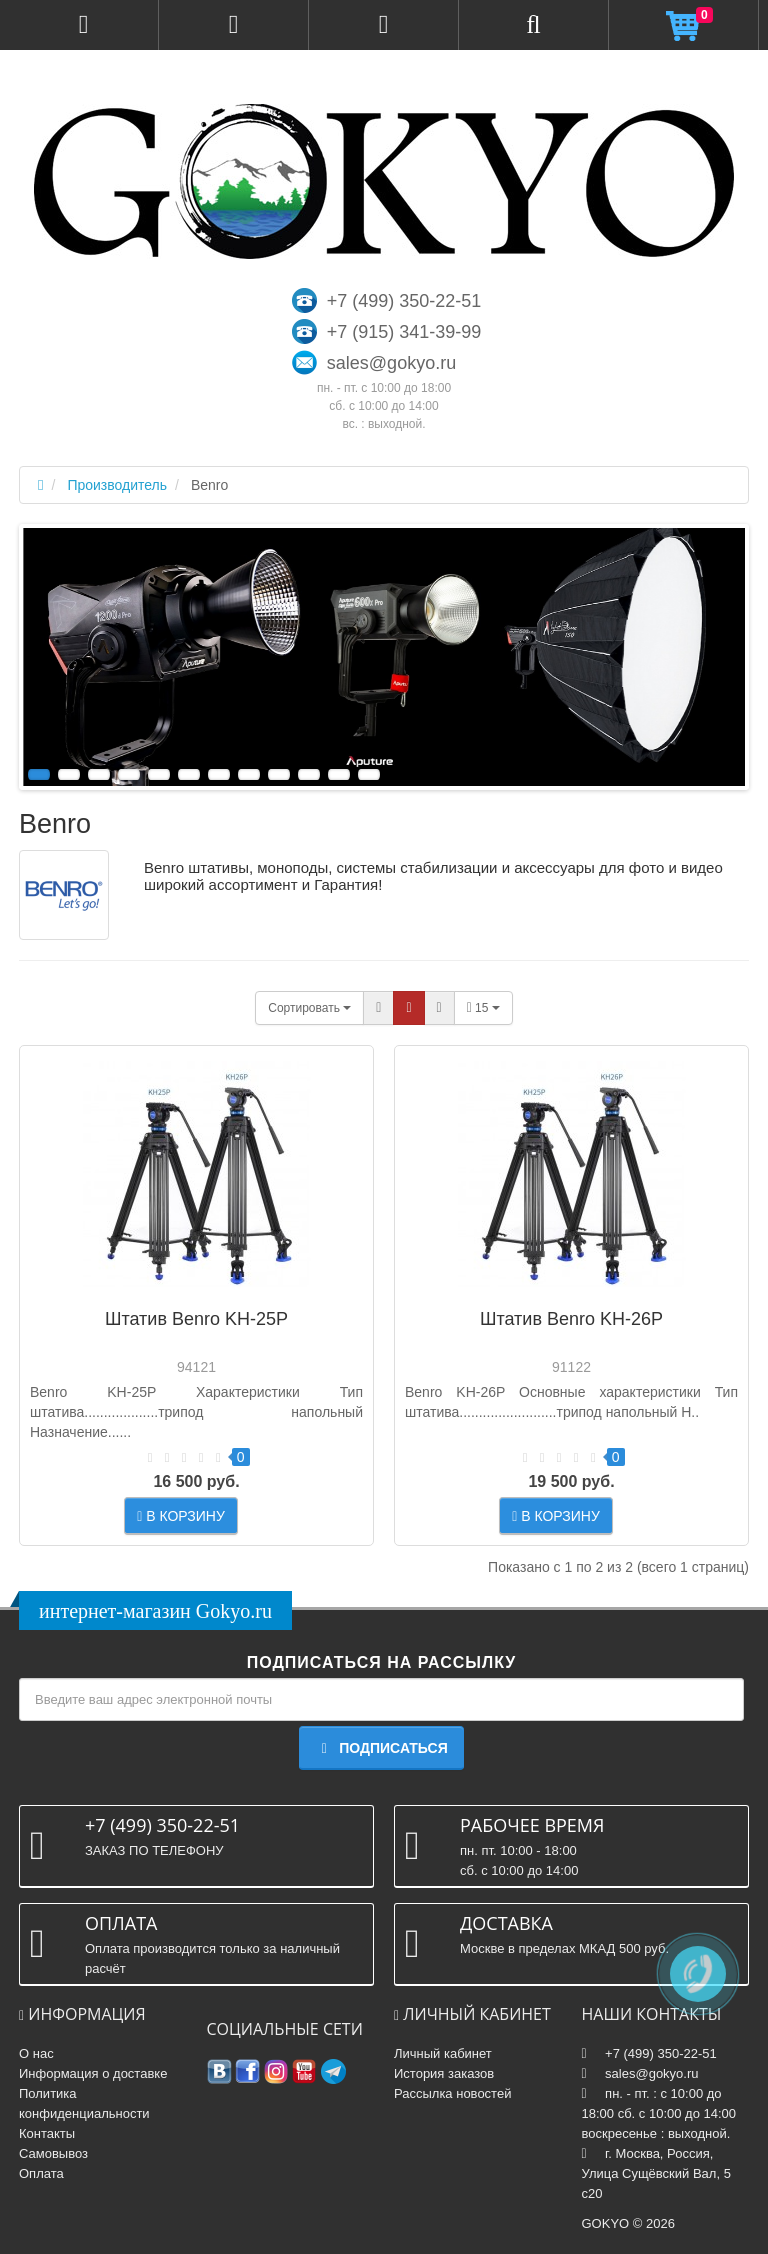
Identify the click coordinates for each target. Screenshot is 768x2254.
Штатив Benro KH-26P (571, 1319)
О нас (36, 2053)
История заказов (444, 2073)
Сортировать (309, 1008)
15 (483, 1008)
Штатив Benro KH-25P (196, 1319)
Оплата (41, 2173)
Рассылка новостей (452, 2093)
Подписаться (381, 1748)
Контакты (47, 2133)
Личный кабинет (443, 2053)
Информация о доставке (93, 2073)
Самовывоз (53, 2153)
